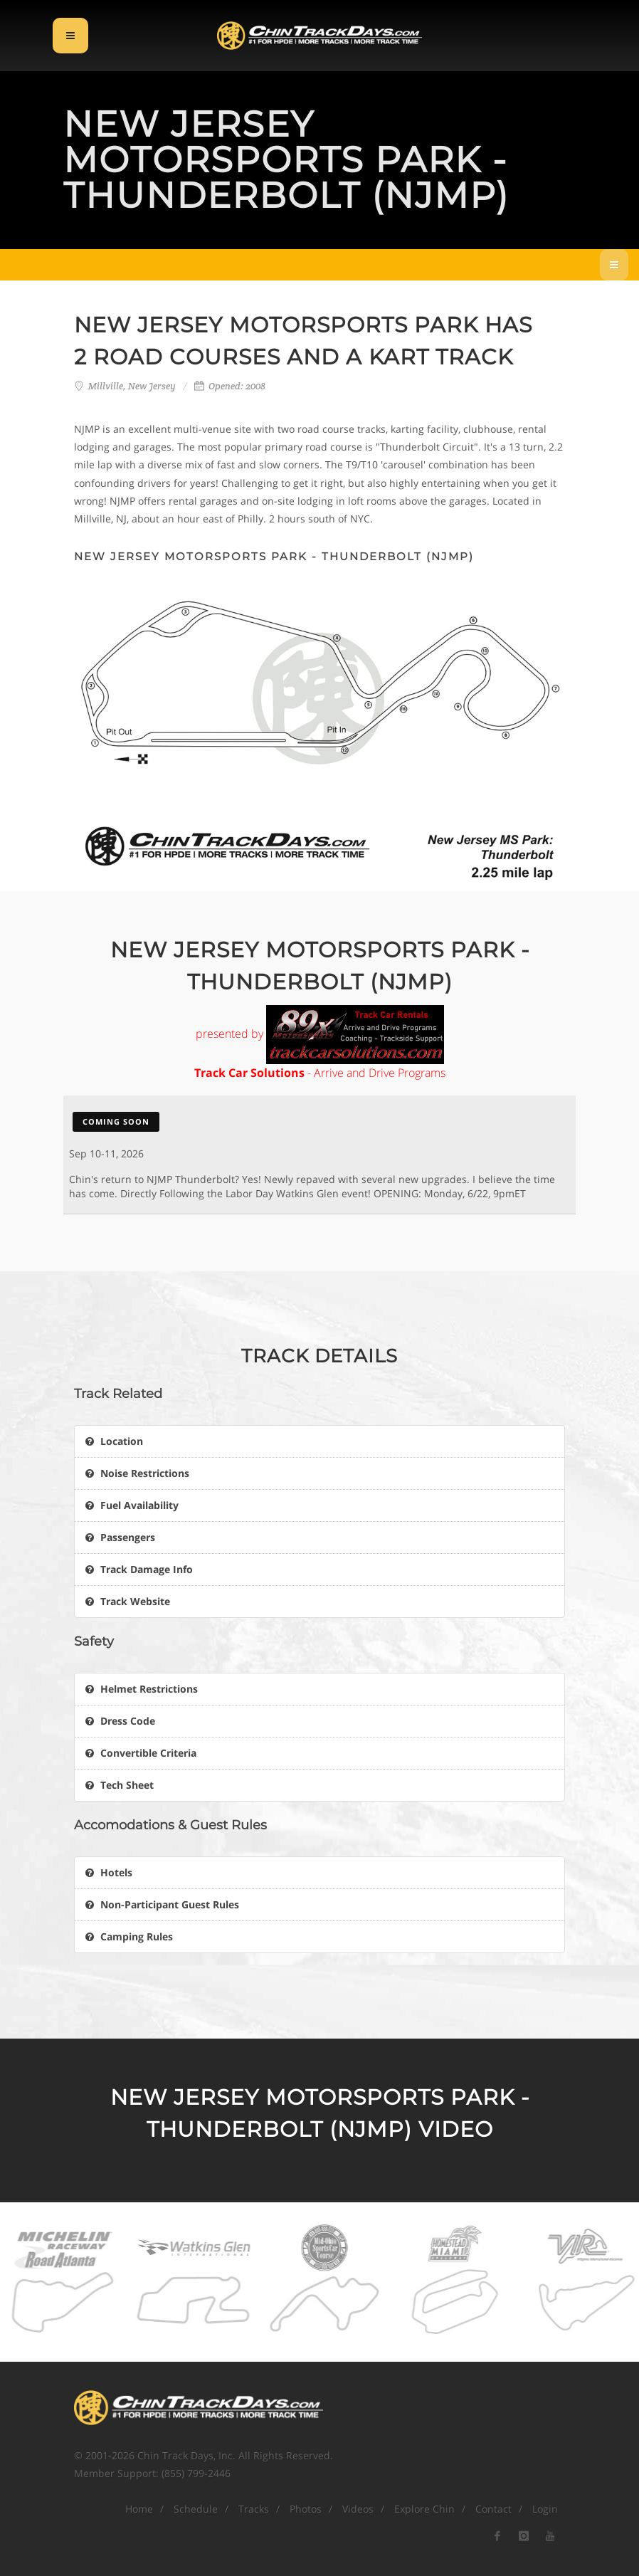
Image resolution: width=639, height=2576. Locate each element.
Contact (493, 2508)
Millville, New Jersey (132, 386)
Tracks (253, 2508)
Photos (306, 2508)
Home (139, 2508)
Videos (358, 2508)
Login (545, 2508)
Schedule (196, 2508)
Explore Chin (424, 2508)
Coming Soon (116, 1121)
